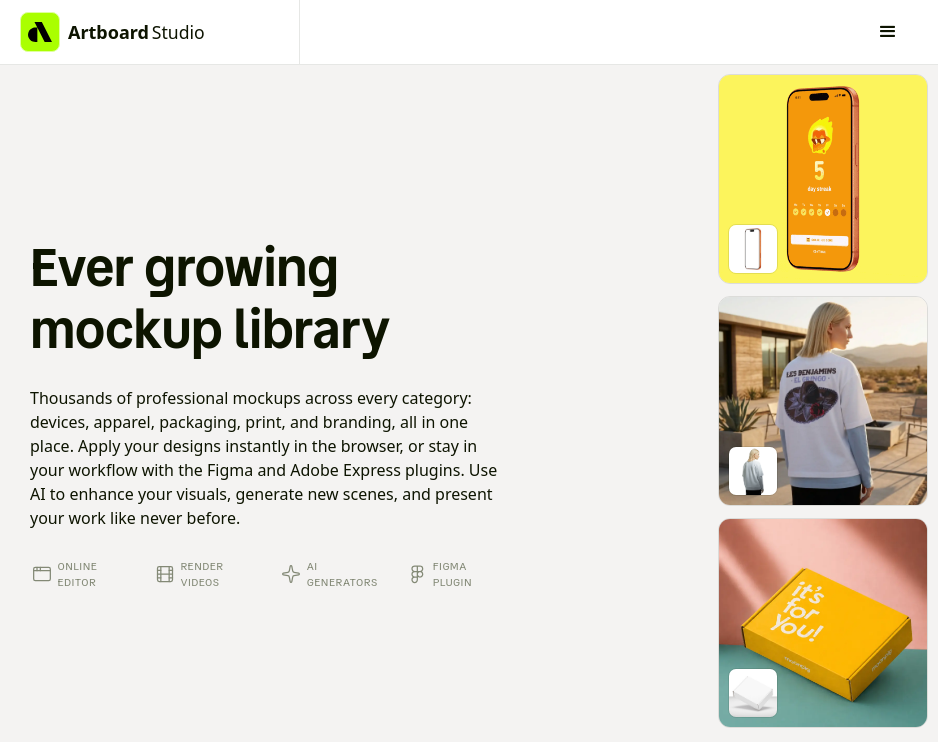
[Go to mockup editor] (823, 179)
